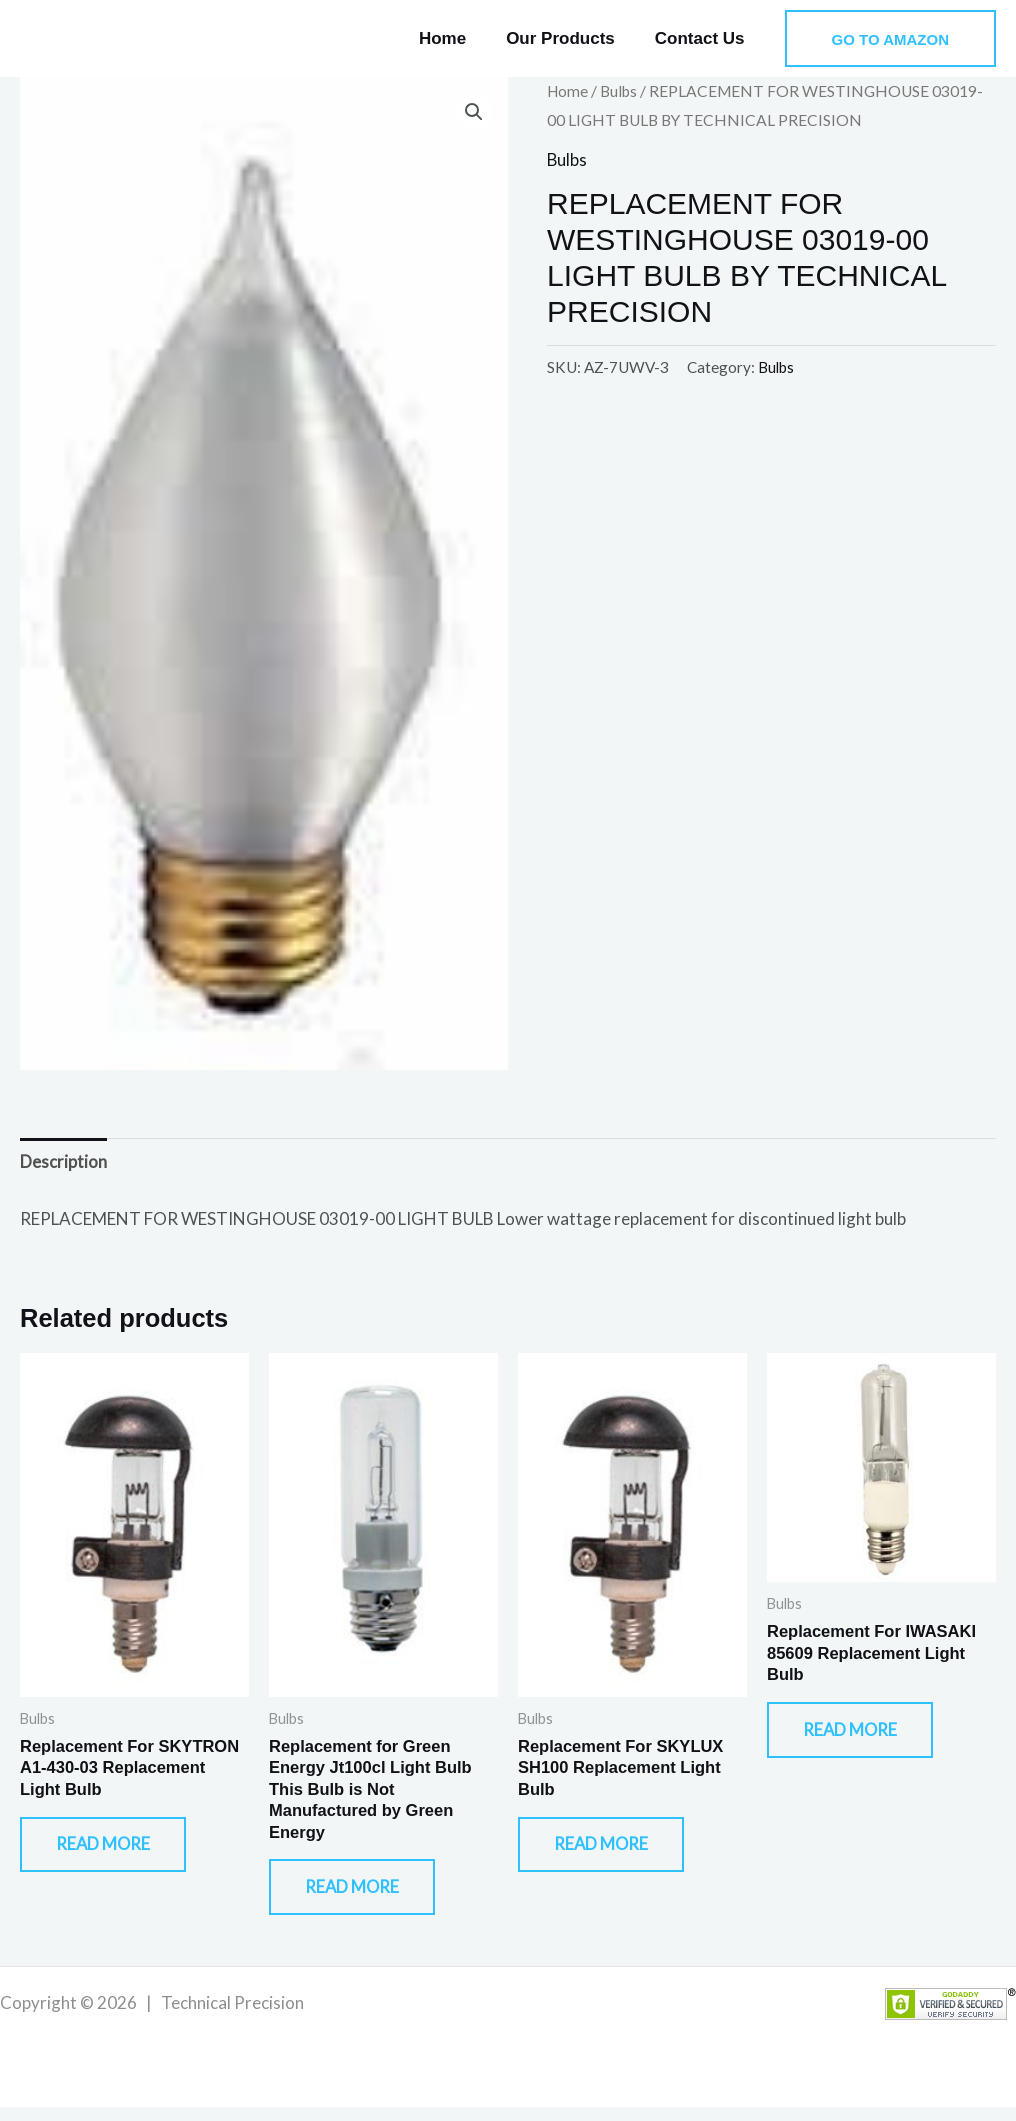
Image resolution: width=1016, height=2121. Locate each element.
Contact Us (703, 38)
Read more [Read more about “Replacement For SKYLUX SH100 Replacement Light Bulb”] (613, 1853)
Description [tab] (63, 1162)
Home (457, 38)
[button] (891, 38)
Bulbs (621, 91)
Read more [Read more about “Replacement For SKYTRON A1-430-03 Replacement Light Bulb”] (115, 1853)
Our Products (569, 38)
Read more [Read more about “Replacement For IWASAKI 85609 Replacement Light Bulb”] (862, 1738)
